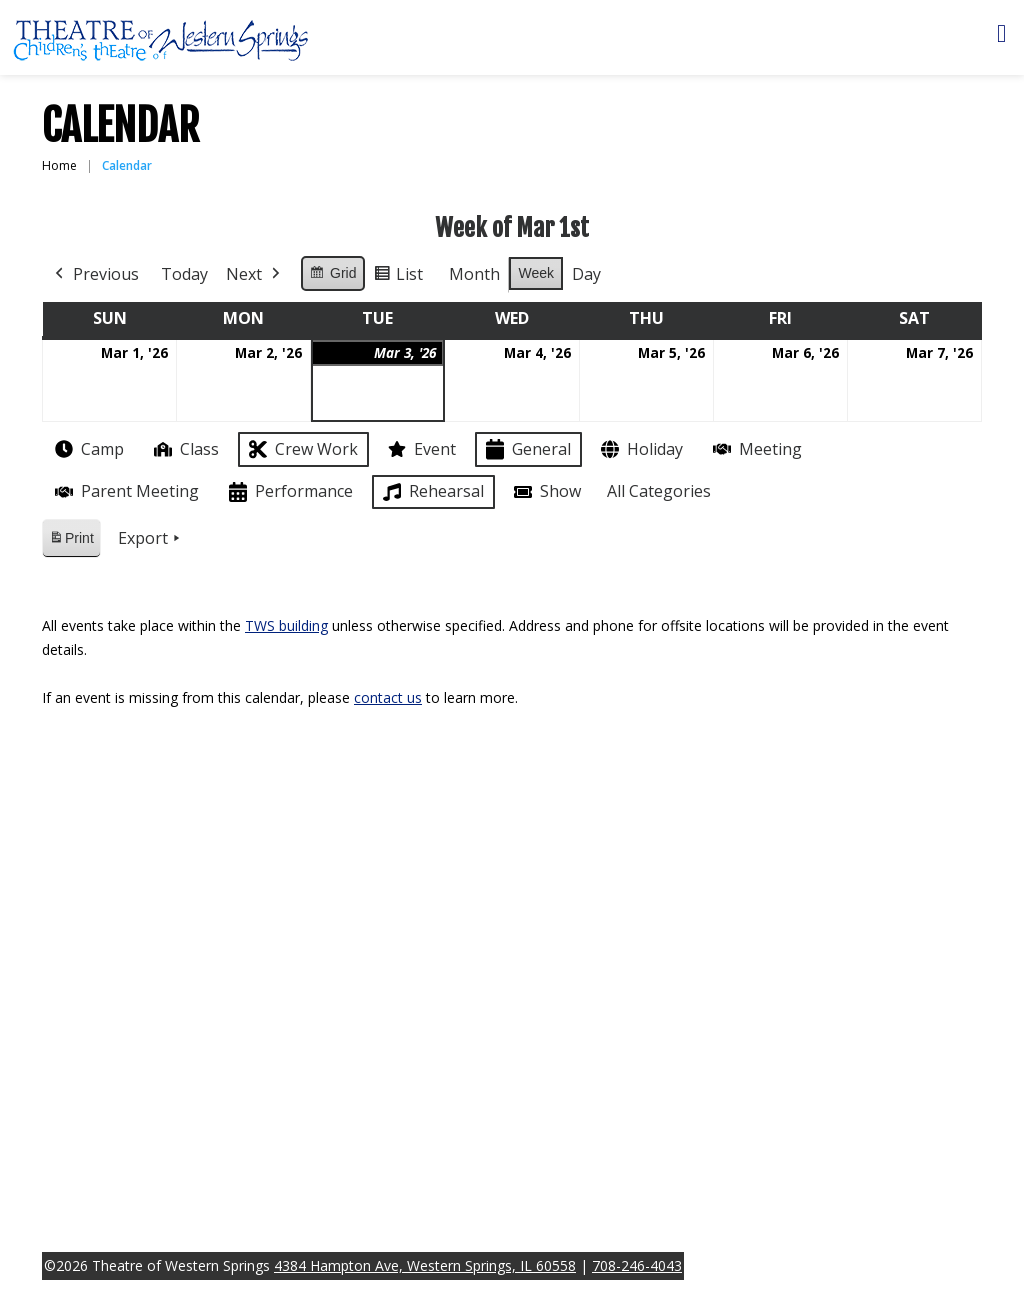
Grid (332, 276)
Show (545, 492)
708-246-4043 (637, 1265)
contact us (388, 697)
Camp (87, 449)
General (526, 449)
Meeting (755, 449)
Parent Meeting (125, 491)
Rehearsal (431, 492)
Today (184, 274)
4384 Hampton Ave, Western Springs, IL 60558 (425, 1265)
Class (184, 449)
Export (151, 539)
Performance (289, 492)
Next (255, 275)
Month (474, 274)
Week (536, 273)
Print (71, 541)
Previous (95, 275)
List (398, 277)
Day (586, 274)
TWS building (286, 625)
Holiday (640, 449)
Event (420, 449)
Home (59, 165)
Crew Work (301, 449)
